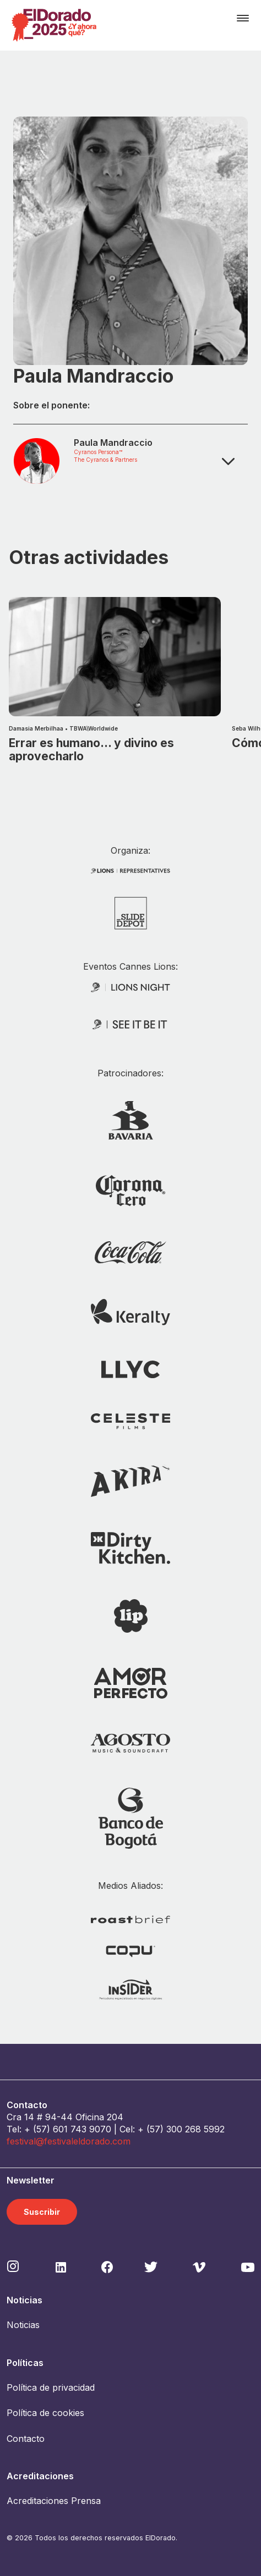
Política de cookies (45, 2412)
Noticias (23, 2324)
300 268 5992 (195, 2129)
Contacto (26, 2438)
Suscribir (42, 2211)
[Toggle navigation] (242, 18)
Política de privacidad (51, 2387)
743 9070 (90, 2129)
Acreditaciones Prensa (54, 2500)
